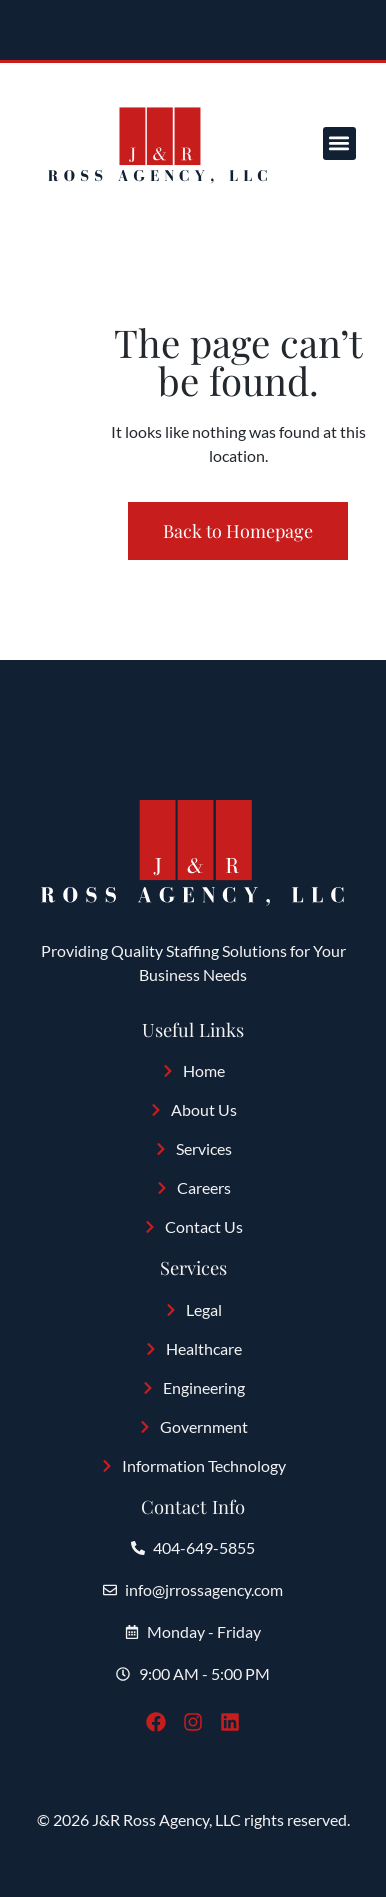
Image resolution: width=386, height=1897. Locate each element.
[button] (339, 143)
